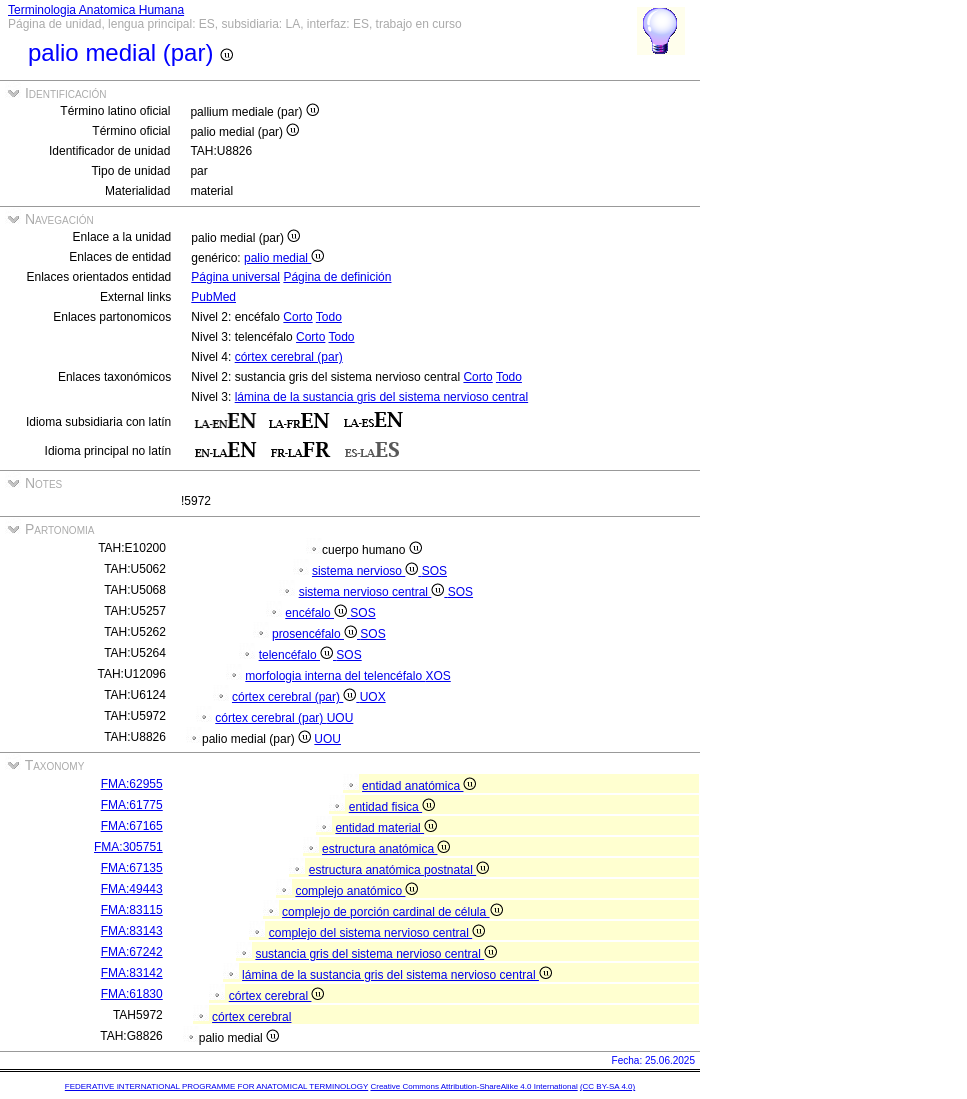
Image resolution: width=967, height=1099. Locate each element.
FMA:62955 (132, 784)
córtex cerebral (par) (289, 357)
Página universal (235, 277)
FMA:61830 (132, 994)
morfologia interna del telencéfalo (335, 676)
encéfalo (317, 613)
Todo (329, 317)
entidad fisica (392, 807)
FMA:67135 (132, 868)
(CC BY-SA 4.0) (607, 1086)
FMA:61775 (132, 805)
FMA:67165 (132, 826)
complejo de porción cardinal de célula (392, 912)
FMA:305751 (128, 847)
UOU (340, 718)
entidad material (386, 828)
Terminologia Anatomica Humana (96, 10)
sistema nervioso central (373, 592)
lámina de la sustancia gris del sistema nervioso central (381, 397)
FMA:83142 (132, 973)
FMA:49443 (132, 889)
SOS (434, 571)
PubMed (213, 297)
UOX (373, 697)
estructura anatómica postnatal (399, 870)
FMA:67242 (132, 952)
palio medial (284, 258)
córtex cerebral (277, 996)
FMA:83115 (132, 910)
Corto (297, 317)
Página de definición (337, 277)
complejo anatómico (356, 891)
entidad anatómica (419, 786)
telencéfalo (298, 655)
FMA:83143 (132, 931)
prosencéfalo (316, 634)
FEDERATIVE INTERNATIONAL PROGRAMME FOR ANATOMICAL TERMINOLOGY (216, 1086)
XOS (437, 676)
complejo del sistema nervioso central (377, 933)
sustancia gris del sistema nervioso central (376, 954)
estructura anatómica (386, 849)
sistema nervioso (367, 571)
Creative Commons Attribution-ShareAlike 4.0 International (473, 1086)
